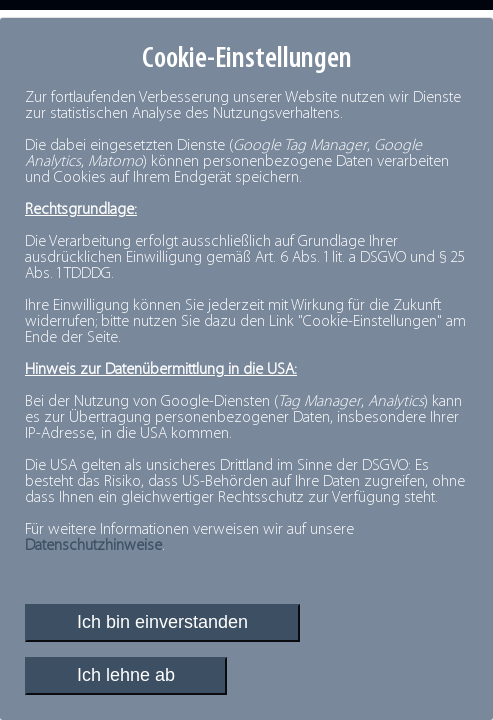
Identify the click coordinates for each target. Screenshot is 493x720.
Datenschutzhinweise (93, 546)
